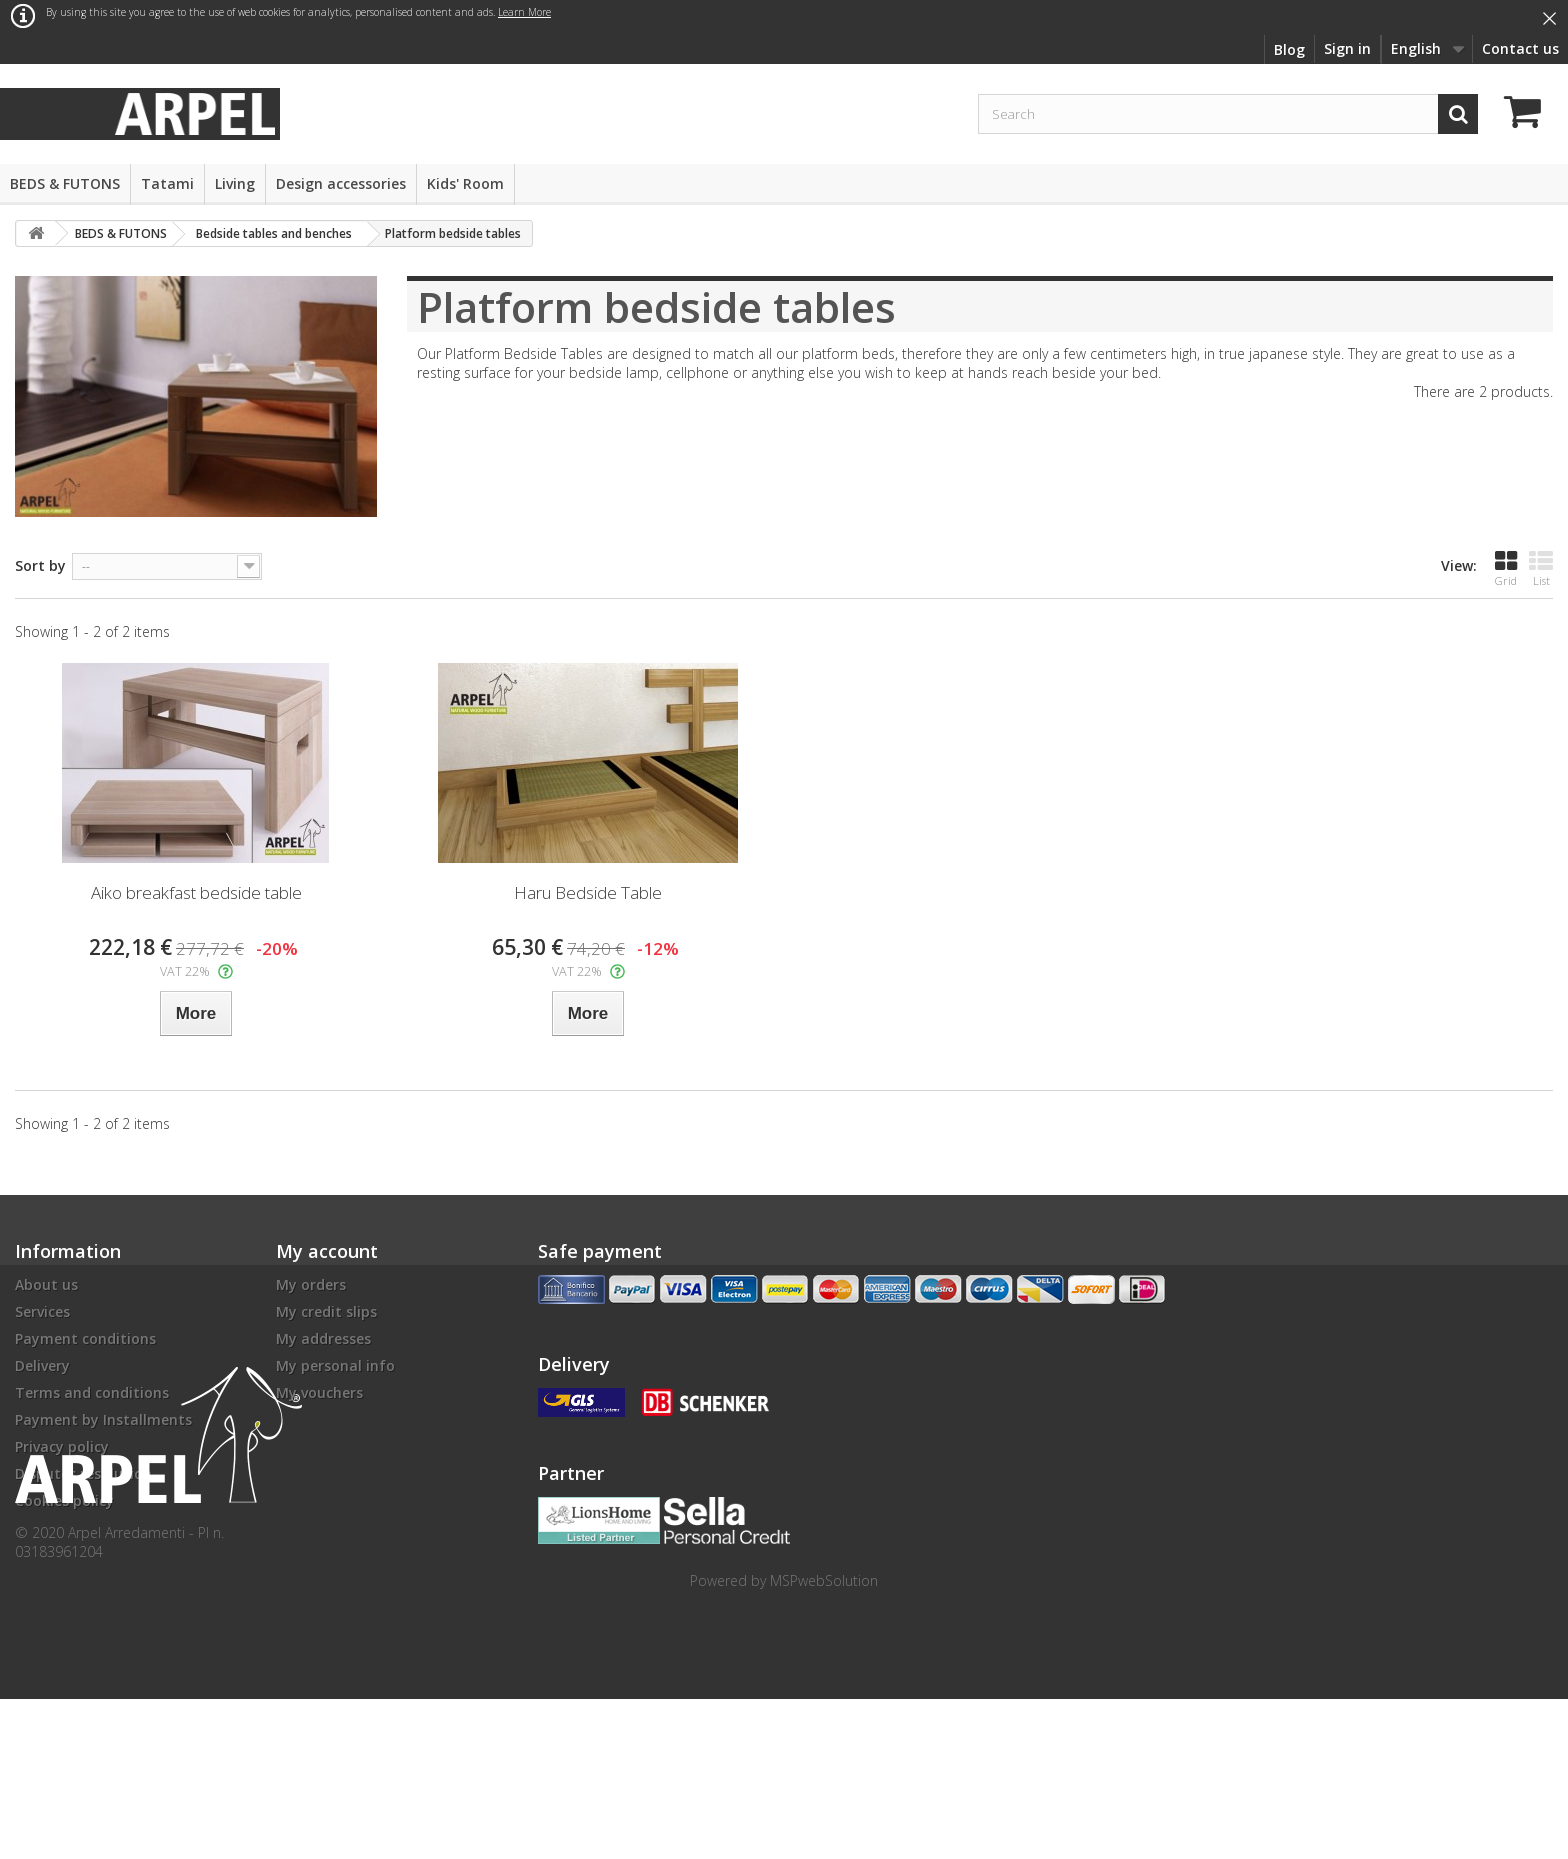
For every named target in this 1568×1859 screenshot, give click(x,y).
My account (327, 1251)
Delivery (42, 1365)
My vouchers (319, 1392)
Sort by (40, 565)
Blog (1289, 49)
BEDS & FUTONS (65, 183)
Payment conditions (85, 1338)
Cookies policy (64, 1500)
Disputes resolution (83, 1473)
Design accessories (341, 183)
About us (46, 1284)
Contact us (1520, 48)
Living (235, 183)
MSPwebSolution (824, 1740)
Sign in (1347, 48)
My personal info (335, 1365)
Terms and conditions (92, 1392)
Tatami (167, 183)
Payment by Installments (103, 1419)
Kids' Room (465, 183)
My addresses (323, 1338)
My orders (311, 1284)
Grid (1506, 568)
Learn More (524, 12)
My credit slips (326, 1311)
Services (42, 1311)
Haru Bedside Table (588, 892)
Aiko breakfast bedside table (196, 892)
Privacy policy (62, 1446)
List (1541, 568)
